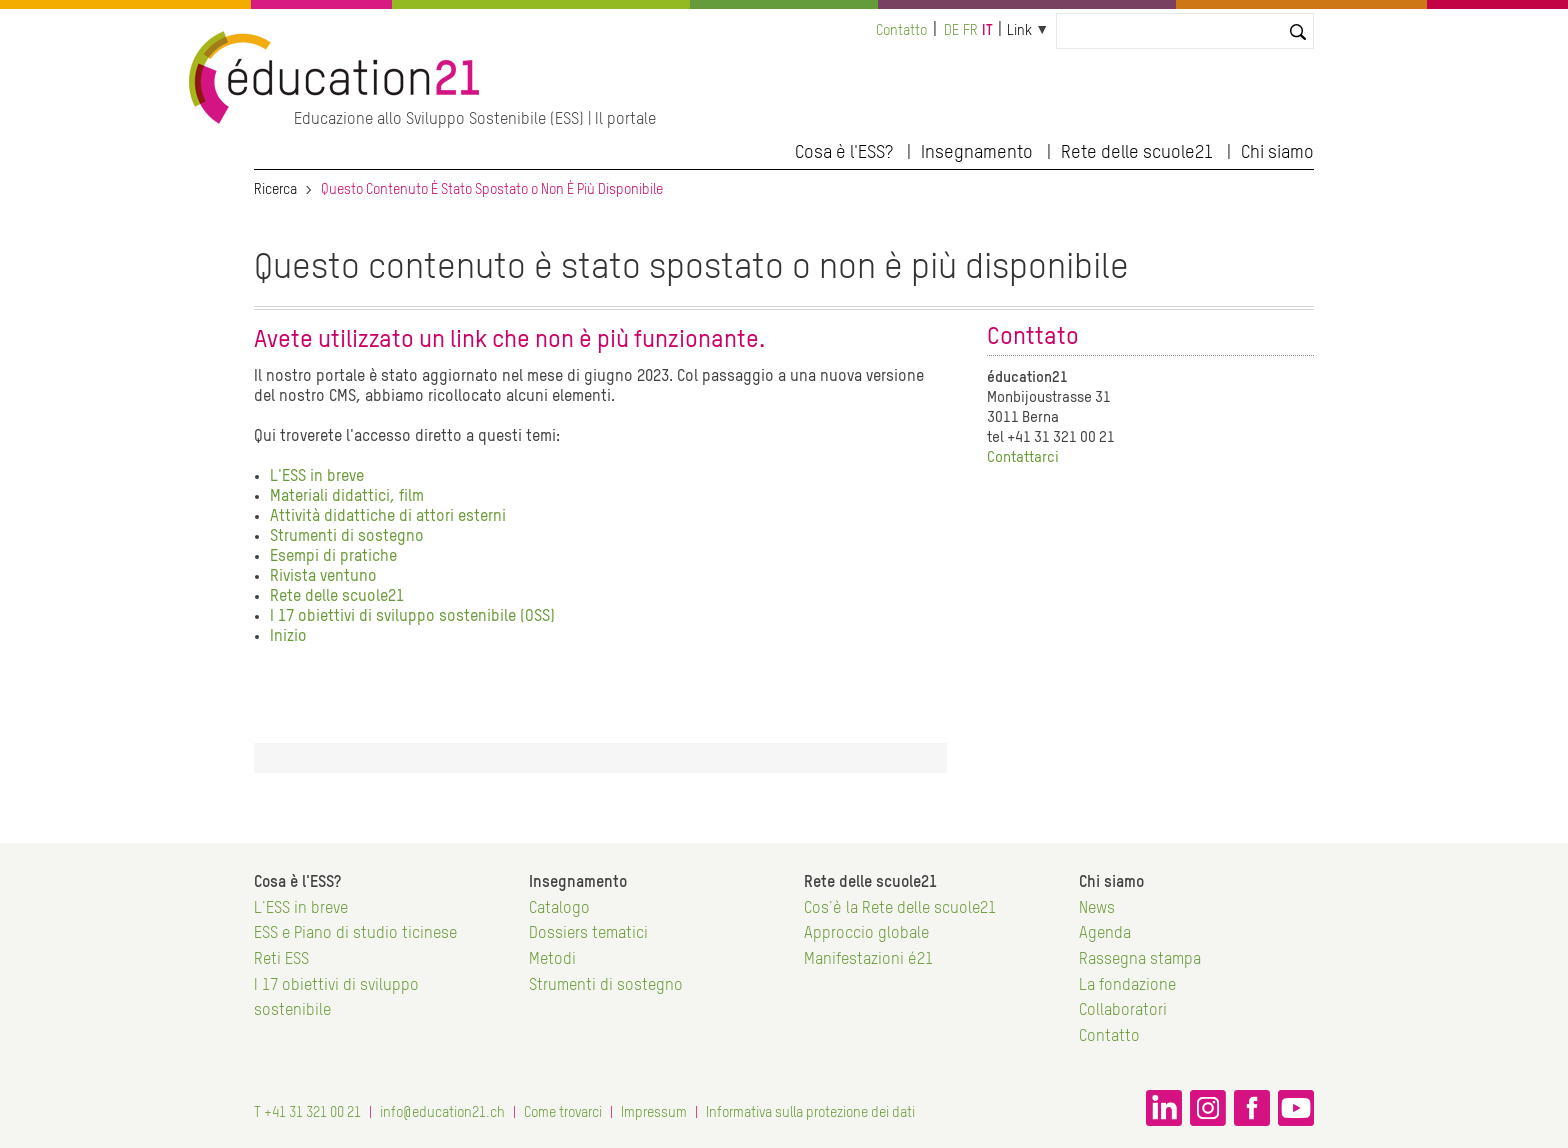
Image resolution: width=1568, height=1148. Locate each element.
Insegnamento (977, 153)
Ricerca (275, 190)
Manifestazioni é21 (868, 960)
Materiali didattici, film (347, 497)
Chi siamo (1277, 153)
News (1097, 909)
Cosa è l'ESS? (844, 153)
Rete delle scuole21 (1137, 153)
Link (1019, 31)
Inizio (288, 637)
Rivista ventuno (323, 577)
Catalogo (559, 909)
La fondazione (1127, 986)
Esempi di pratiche (333, 557)
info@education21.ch (442, 1113)
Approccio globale (866, 934)
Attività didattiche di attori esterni (388, 517)
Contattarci (1023, 457)
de (951, 31)
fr (970, 31)
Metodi (552, 960)
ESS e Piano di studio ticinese (355, 934)
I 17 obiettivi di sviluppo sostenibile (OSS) (412, 617)
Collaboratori (1123, 1011)
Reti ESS (281, 960)
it (987, 31)
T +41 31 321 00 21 (307, 1113)
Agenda (1105, 934)
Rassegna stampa (1140, 960)
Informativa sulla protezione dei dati (810, 1113)
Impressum (654, 1113)
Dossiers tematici (588, 934)
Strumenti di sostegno (347, 537)
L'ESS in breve (317, 477)
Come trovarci (563, 1113)
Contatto (901, 31)
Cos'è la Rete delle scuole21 (900, 909)
